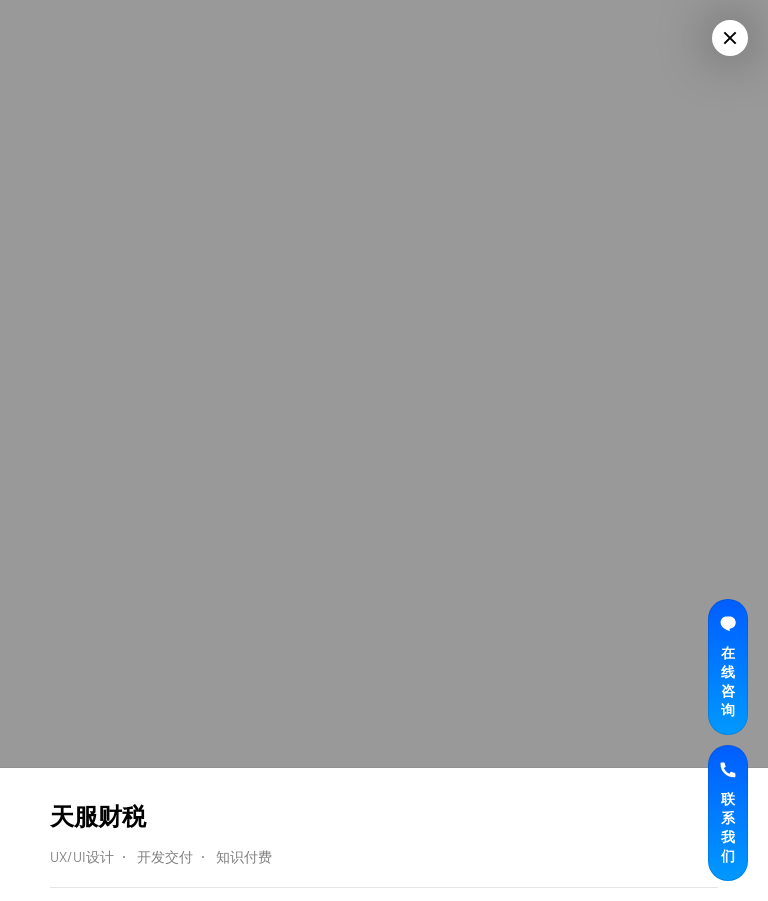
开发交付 (165, 856)
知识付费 (244, 856)
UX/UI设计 (82, 856)
